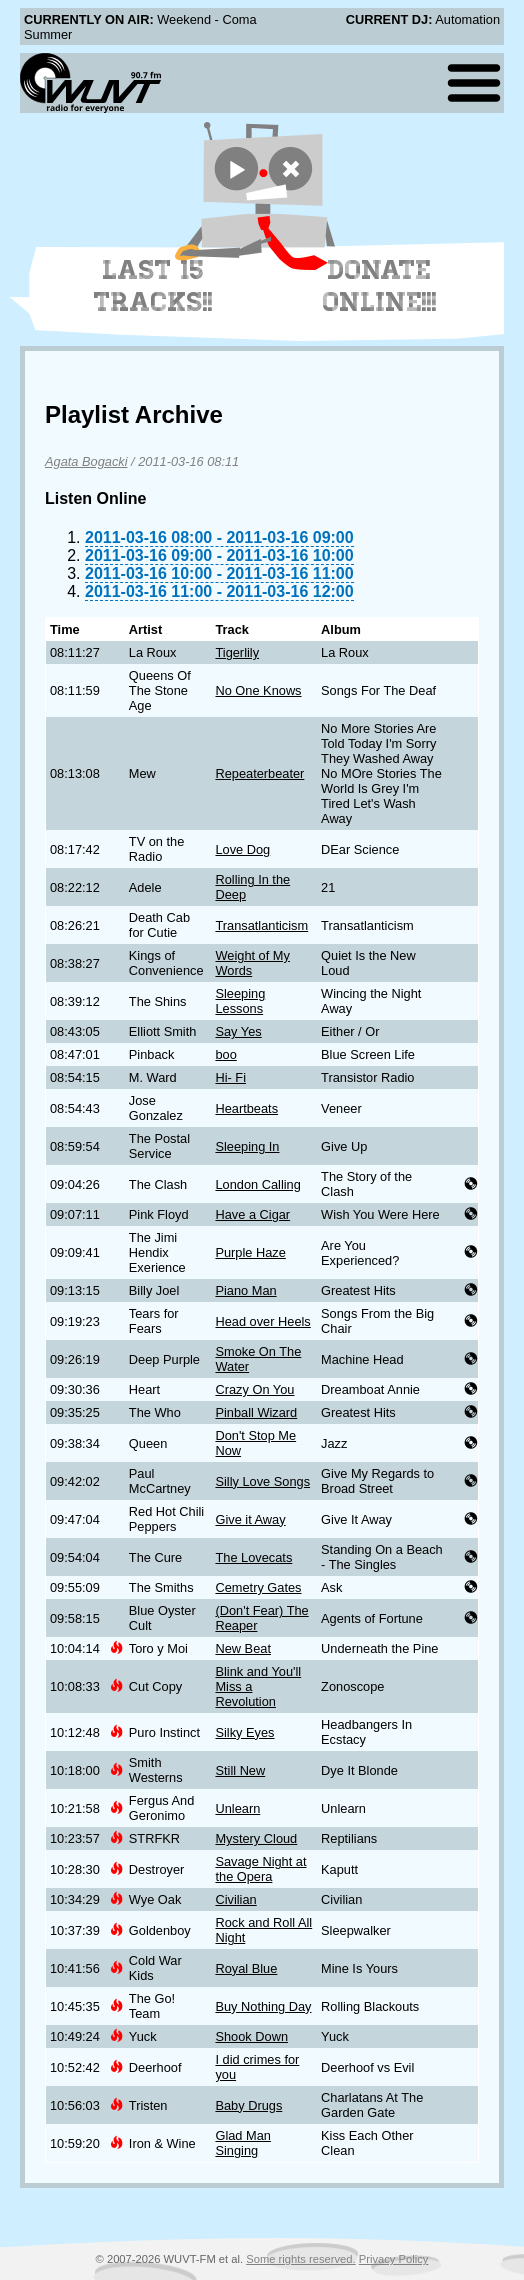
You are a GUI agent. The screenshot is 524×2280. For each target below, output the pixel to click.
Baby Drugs (248, 2105)
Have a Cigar (252, 1214)
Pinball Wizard (256, 1412)
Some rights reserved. (300, 2259)
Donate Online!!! (380, 286)
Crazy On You (254, 1389)
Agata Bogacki (86, 461)
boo (225, 1054)
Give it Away (250, 1519)
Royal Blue (246, 1968)
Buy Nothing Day (263, 2006)
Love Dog (242, 849)
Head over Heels (262, 1321)
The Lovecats (253, 1557)
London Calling (257, 1184)
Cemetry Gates (258, 1587)
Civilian (235, 1899)
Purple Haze (250, 1252)
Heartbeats (246, 1108)
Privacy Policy (394, 2259)
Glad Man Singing (242, 2143)
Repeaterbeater (259, 773)
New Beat (242, 1648)
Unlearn (237, 1808)
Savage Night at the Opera (260, 1869)
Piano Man (245, 1290)
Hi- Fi (230, 1077)
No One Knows (258, 690)
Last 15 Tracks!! (153, 286)
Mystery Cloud (256, 1838)
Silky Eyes (244, 1732)
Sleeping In (247, 1146)
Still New (240, 1770)
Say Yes (238, 1031)
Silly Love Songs (262, 1481)
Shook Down (251, 2036)
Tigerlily (237, 652)
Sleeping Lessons (240, 1001)
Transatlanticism (261, 925)
